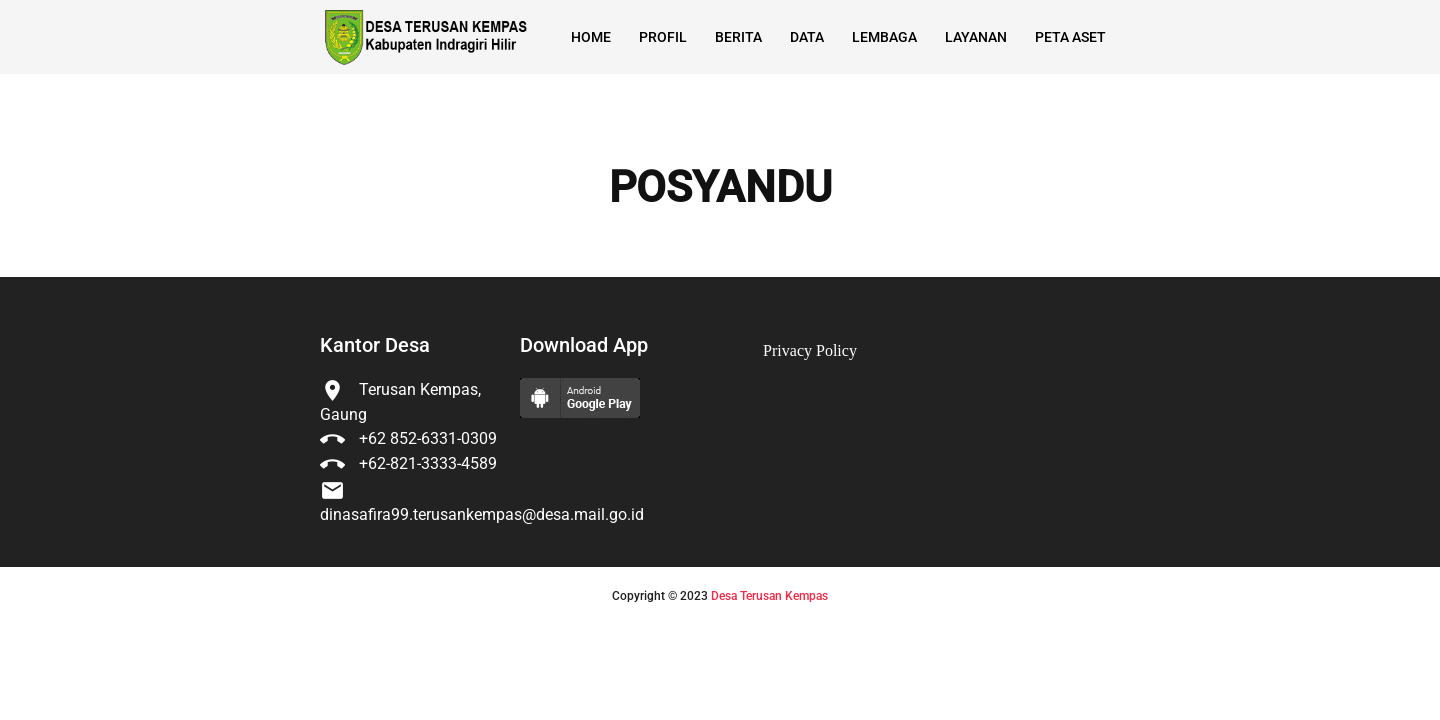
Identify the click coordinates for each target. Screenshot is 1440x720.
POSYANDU (720, 188)
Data (807, 37)
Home (591, 37)
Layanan (976, 37)
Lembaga (884, 37)
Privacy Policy (810, 350)
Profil (663, 37)
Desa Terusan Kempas (769, 596)
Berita (738, 37)
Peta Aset (1070, 37)
